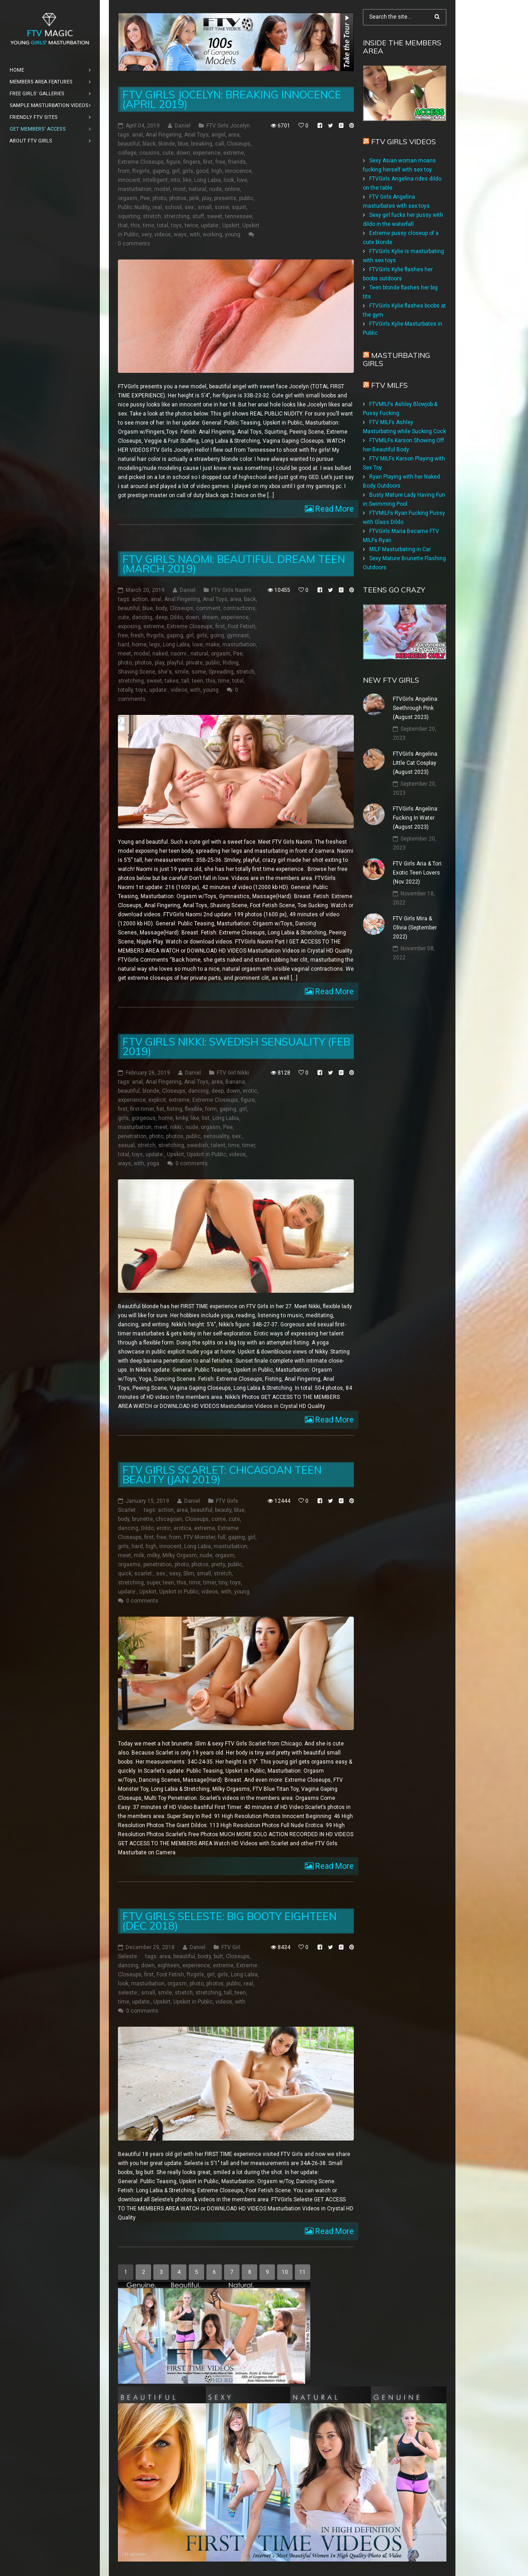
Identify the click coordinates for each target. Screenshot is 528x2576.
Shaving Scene (136, 672)
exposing (129, 626)
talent (218, 1145)
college (127, 153)
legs (154, 644)
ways (180, 234)
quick (125, 1573)
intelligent (155, 180)
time (148, 225)
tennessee (238, 216)
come (218, 1519)
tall (185, 681)
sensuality (216, 1136)
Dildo (176, 617)
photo (159, 198)
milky (153, 1555)
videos (162, 234)
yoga (153, 1163)
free (220, 162)
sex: (190, 207)
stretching (177, 216)
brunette (142, 1519)
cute (168, 153)
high (216, 171)
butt (218, 1956)
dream (210, 617)
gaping (160, 171)
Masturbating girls (396, 359)
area (234, 135)
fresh (137, 635)
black (149, 144)
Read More (333, 508)
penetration (132, 1136)
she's (165, 672)
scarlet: (143, 1573)
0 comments (134, 243)
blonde (166, 144)
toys (176, 225)
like (187, 180)
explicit (157, 1100)
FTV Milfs (389, 385)
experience (206, 153)
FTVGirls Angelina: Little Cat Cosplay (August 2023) (416, 763)
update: (210, 225)
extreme (233, 153)
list (206, 1118)
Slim (188, 1573)
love (242, 180)
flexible (193, 1109)
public (246, 198)
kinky (182, 1118)
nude (215, 189)
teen (197, 681)
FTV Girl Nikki (233, 1073)
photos (177, 198)
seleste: (128, 1992)
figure (173, 162)
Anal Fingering (163, 135)
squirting (129, 216)
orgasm (127, 198)
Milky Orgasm (179, 1555)
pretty (218, 1564)
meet (124, 653)
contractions (239, 608)
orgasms (129, 1564)
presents (225, 198)
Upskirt (231, 225)
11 (302, 2272)
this (135, 225)
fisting (174, 1109)
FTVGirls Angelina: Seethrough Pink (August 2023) (416, 708)
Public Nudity (134, 207)
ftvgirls (141, 171)
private (194, 663)
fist (160, 1109)
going (217, 635)
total (162, 225)
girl (176, 171)
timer (248, 1145)
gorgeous (144, 1118)
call (219, 144)
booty (204, 1956)
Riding (231, 663)
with (195, 234)
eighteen (168, 1965)
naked (160, 653)
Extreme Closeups (141, 162)
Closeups (238, 144)
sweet (214, 216)
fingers (191, 162)
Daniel (183, 125)
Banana (235, 1082)
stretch (152, 216)
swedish (197, 1145)
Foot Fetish (241, 626)
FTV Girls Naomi (231, 590)
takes (172, 681)
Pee (145, 198)
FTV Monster (199, 1537)
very (147, 234)
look (229, 180)
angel (218, 135)
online (232, 189)
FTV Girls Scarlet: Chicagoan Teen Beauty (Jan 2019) (222, 1474)
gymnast (238, 635)
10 (285, 2272)
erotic (250, 1091)
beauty (223, 1510)
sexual (126, 1145)
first (208, 162)
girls (187, 171)
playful (175, 663)
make (212, 644)
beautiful (129, 144)
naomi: (179, 653)
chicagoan (169, 1519)
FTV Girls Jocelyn (228, 125)
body (161, 608)
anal (137, 135)
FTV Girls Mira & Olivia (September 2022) (415, 927)
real (157, 207)
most (179, 189)
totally (125, 690)
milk (139, 1555)
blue (183, 144)
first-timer (142, 1109)
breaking (201, 144)
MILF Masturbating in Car (400, 549)
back (250, 599)
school (173, 207)
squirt (239, 207)
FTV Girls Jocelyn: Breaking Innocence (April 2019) (231, 99)
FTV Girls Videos (403, 141)
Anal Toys (196, 135)
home (139, 644)
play (206, 198)
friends (237, 162)
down (183, 153)
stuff (198, 216)
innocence (238, 171)
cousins (149, 153)
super (153, 1582)
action (140, 599)
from (124, 171)
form (211, 1109)
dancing (142, 617)
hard (123, 644)
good (202, 171)
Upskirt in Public (206, 1154)
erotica (182, 1528)
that (123, 225)
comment (208, 608)
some (222, 207)
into (175, 180)
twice (191, 225)
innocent (129, 180)
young (232, 234)
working (212, 234)
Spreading (221, 672)
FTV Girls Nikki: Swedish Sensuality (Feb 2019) (236, 1046)
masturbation (135, 189)
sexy (175, 1573)
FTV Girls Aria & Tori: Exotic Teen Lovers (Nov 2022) (418, 872)
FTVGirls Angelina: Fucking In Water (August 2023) (416, 818)
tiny (223, 1582)
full (221, 1537)
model (162, 189)
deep (161, 617)
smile (182, 672)
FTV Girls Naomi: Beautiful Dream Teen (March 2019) (233, 563)
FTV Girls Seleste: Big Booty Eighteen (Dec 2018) (229, 1921)
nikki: (176, 1127)
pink (194, 198)
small (205, 207)
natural (197, 189)
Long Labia (207, 180)
